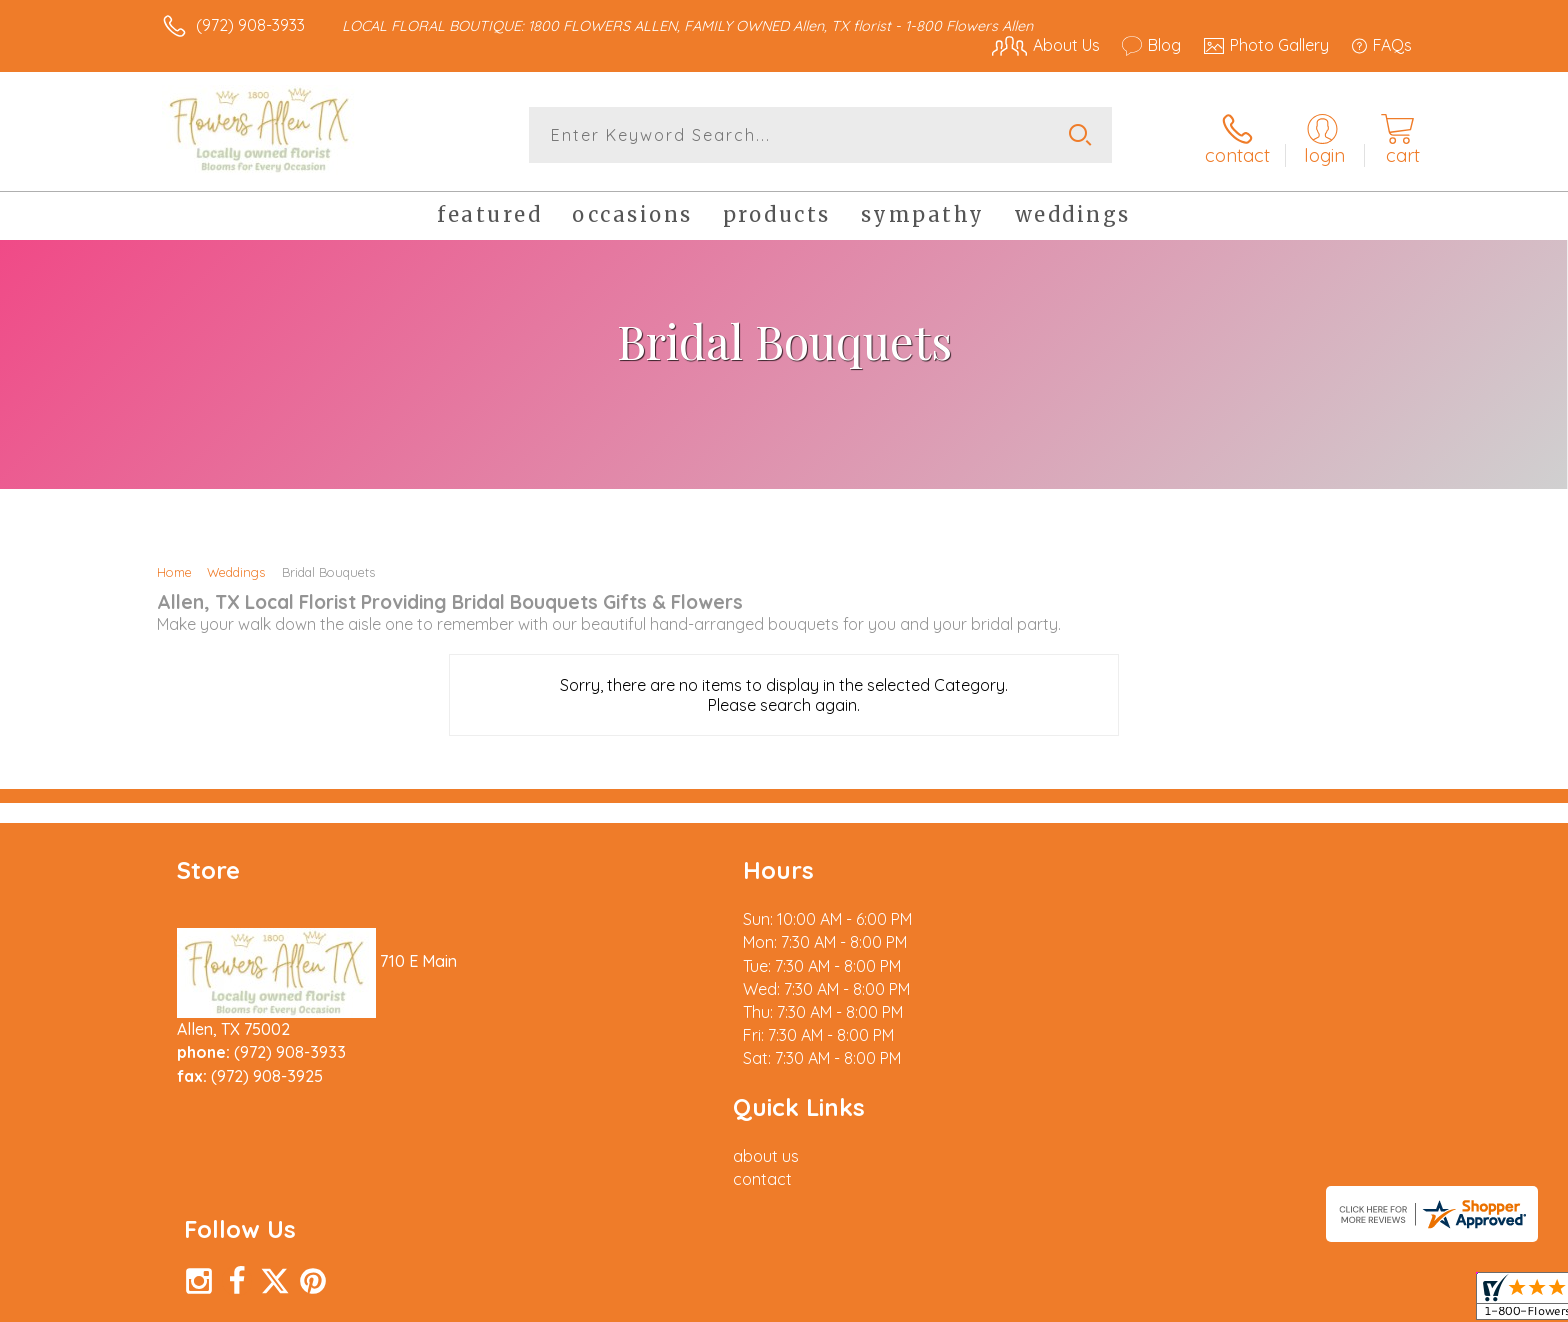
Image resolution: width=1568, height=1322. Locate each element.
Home (174, 568)
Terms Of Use (974, 1301)
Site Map (1358, 1301)
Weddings (236, 568)
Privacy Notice (1092, 1301)
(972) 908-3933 (250, 25)
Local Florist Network (1235, 1301)
